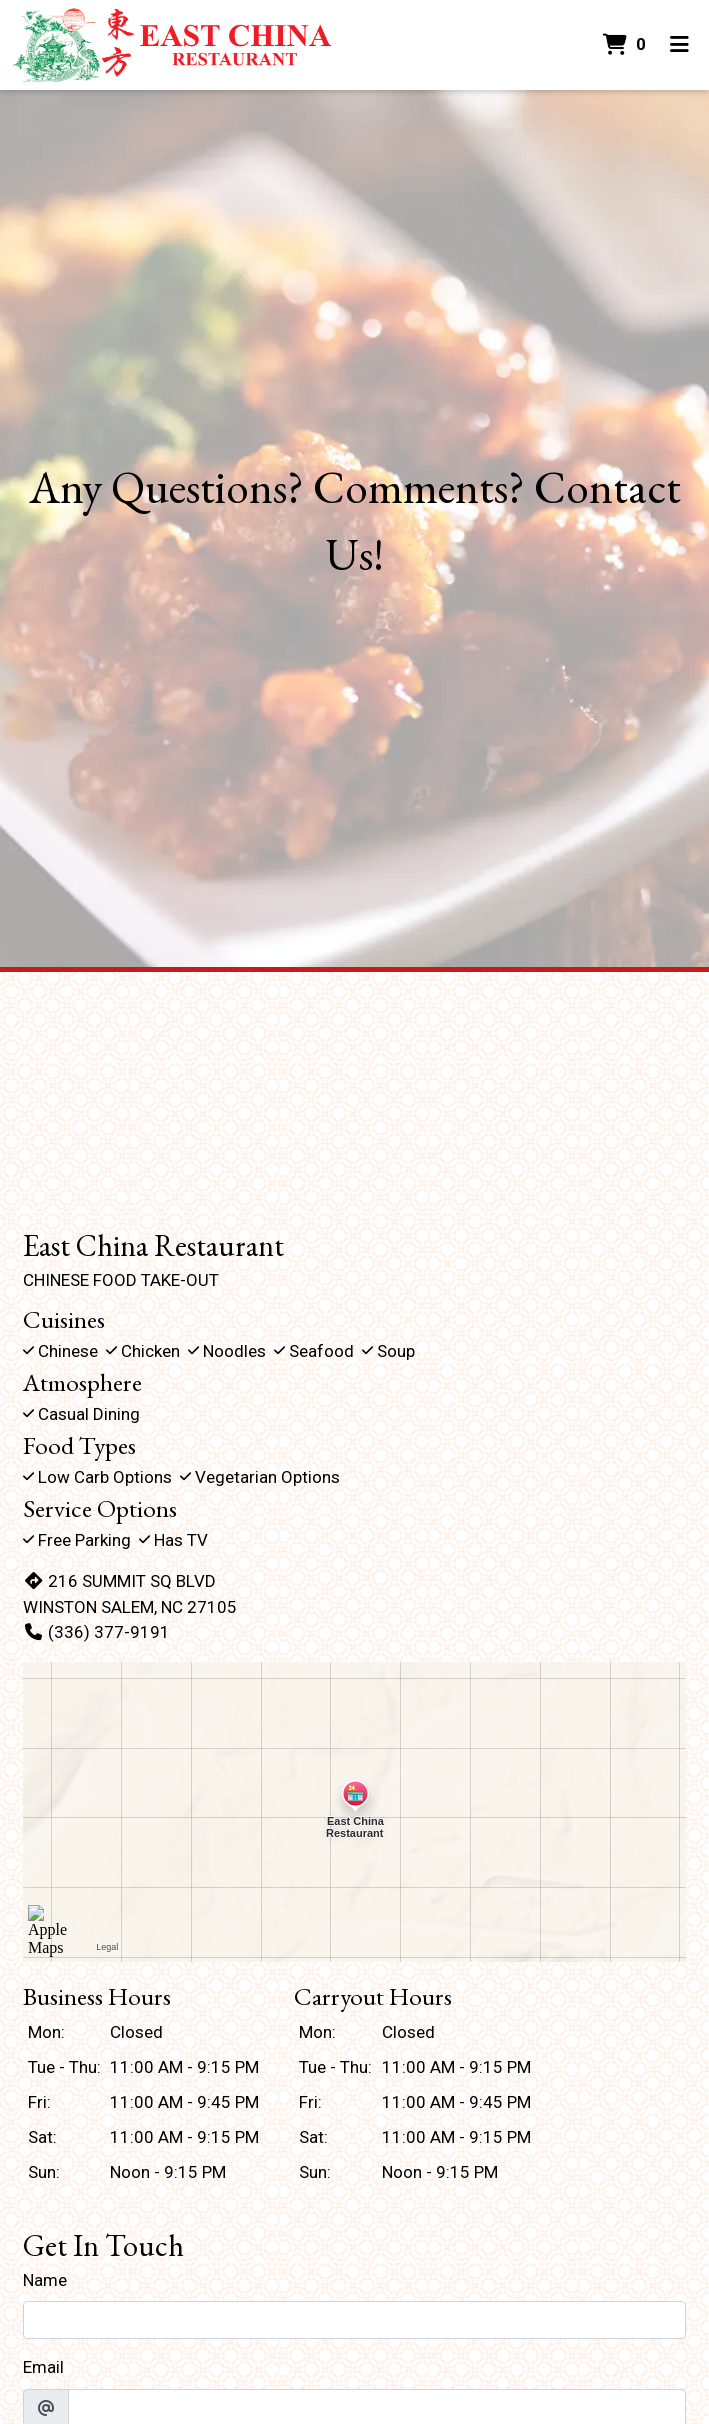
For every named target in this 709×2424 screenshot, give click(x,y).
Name (45, 2280)
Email (43, 2367)
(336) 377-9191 (96, 1632)
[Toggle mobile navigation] (679, 45)
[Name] (354, 2320)
